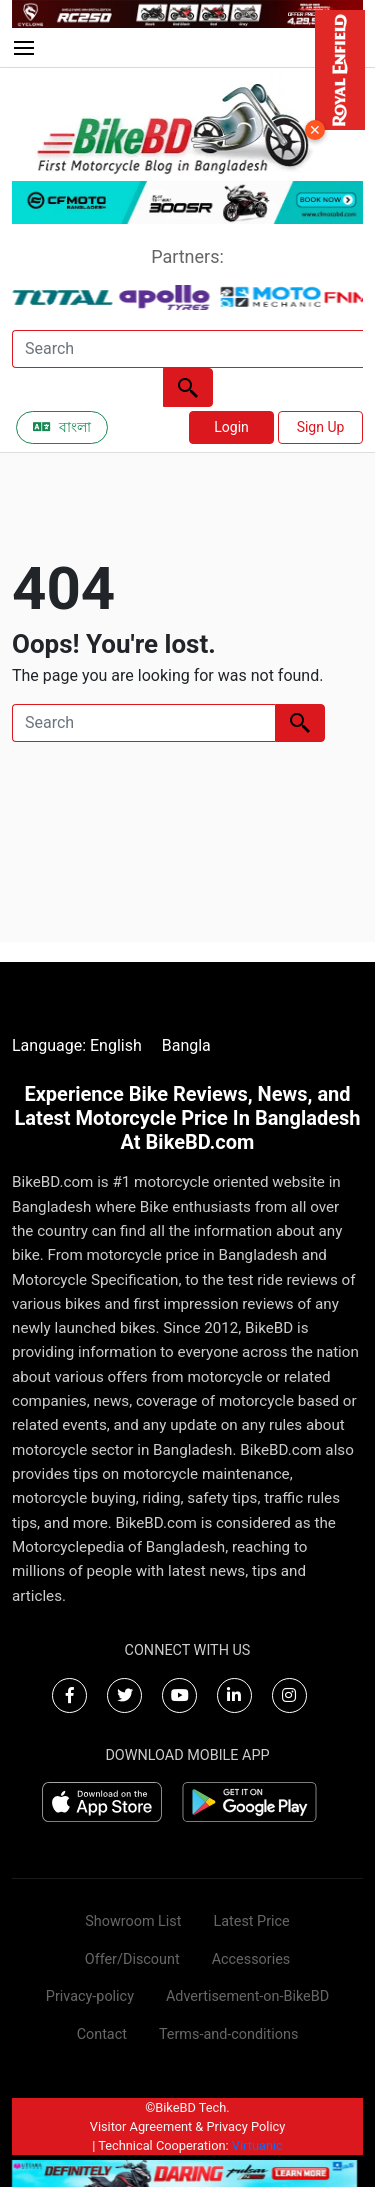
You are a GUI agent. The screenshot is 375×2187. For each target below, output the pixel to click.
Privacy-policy (90, 1996)
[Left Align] (188, 387)
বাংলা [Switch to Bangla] (62, 427)
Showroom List (133, 1921)
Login (231, 427)
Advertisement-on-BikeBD (247, 1996)
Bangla (186, 1045)
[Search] (187, 349)
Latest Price (251, 1921)
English (116, 1045)
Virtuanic (257, 2145)
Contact (102, 2034)
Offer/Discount (132, 1959)
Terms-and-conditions (228, 2034)
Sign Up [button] (321, 427)
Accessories (251, 1959)
